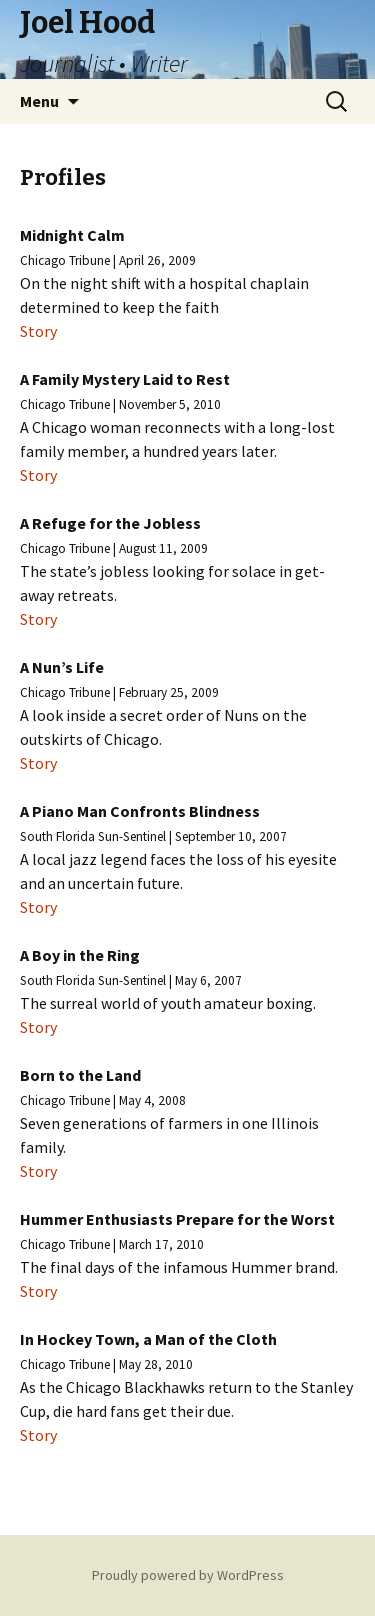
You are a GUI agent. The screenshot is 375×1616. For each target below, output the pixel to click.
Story (38, 331)
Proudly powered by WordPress (188, 1575)
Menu (39, 101)
